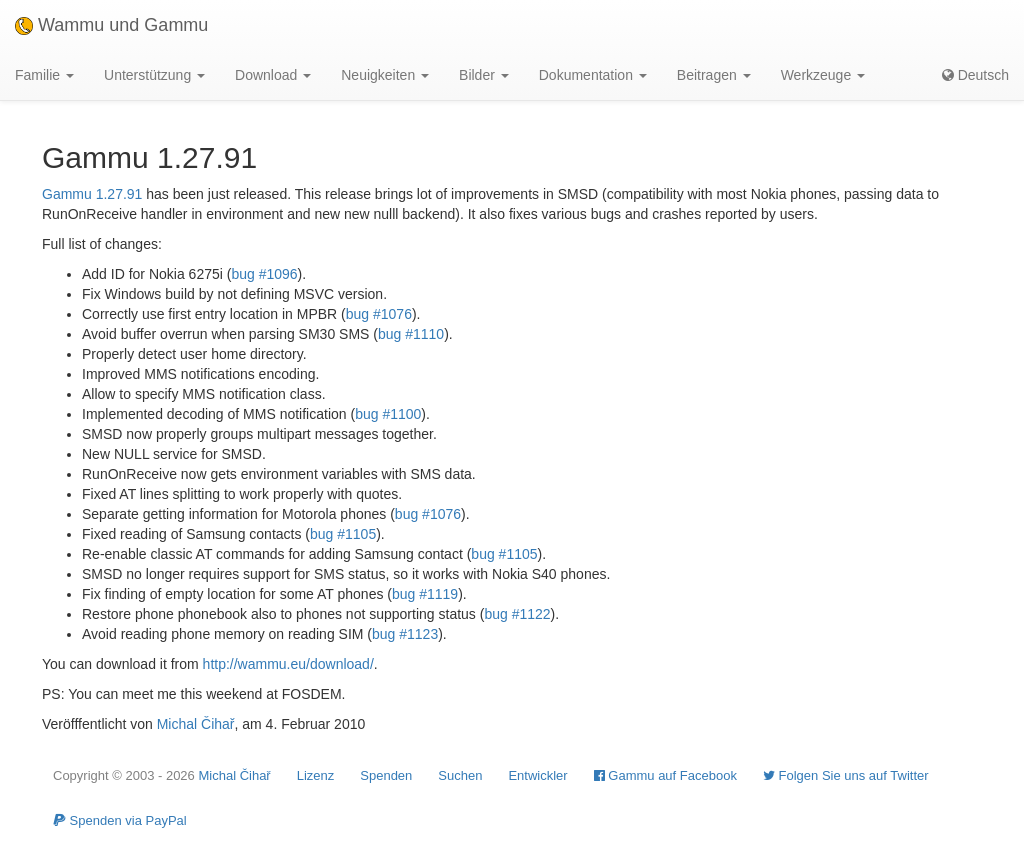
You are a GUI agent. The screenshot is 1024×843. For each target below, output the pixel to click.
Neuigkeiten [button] (385, 75)
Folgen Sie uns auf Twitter (846, 775)
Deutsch (975, 75)
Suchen (460, 775)
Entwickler (537, 775)
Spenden (386, 775)
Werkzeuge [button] (823, 75)
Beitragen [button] (714, 75)
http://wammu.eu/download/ (288, 664)
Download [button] (273, 75)
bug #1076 (379, 314)
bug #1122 (517, 614)
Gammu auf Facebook (665, 775)
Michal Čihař (196, 724)
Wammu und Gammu (111, 25)
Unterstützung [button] (154, 75)
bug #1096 (264, 274)
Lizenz (316, 775)
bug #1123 (405, 634)
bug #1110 (411, 334)
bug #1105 (343, 534)
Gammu (67, 194)
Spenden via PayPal (120, 820)
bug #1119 (425, 594)
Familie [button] (44, 75)
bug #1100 (388, 414)
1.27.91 (119, 194)
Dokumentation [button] (593, 75)
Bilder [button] (484, 75)
